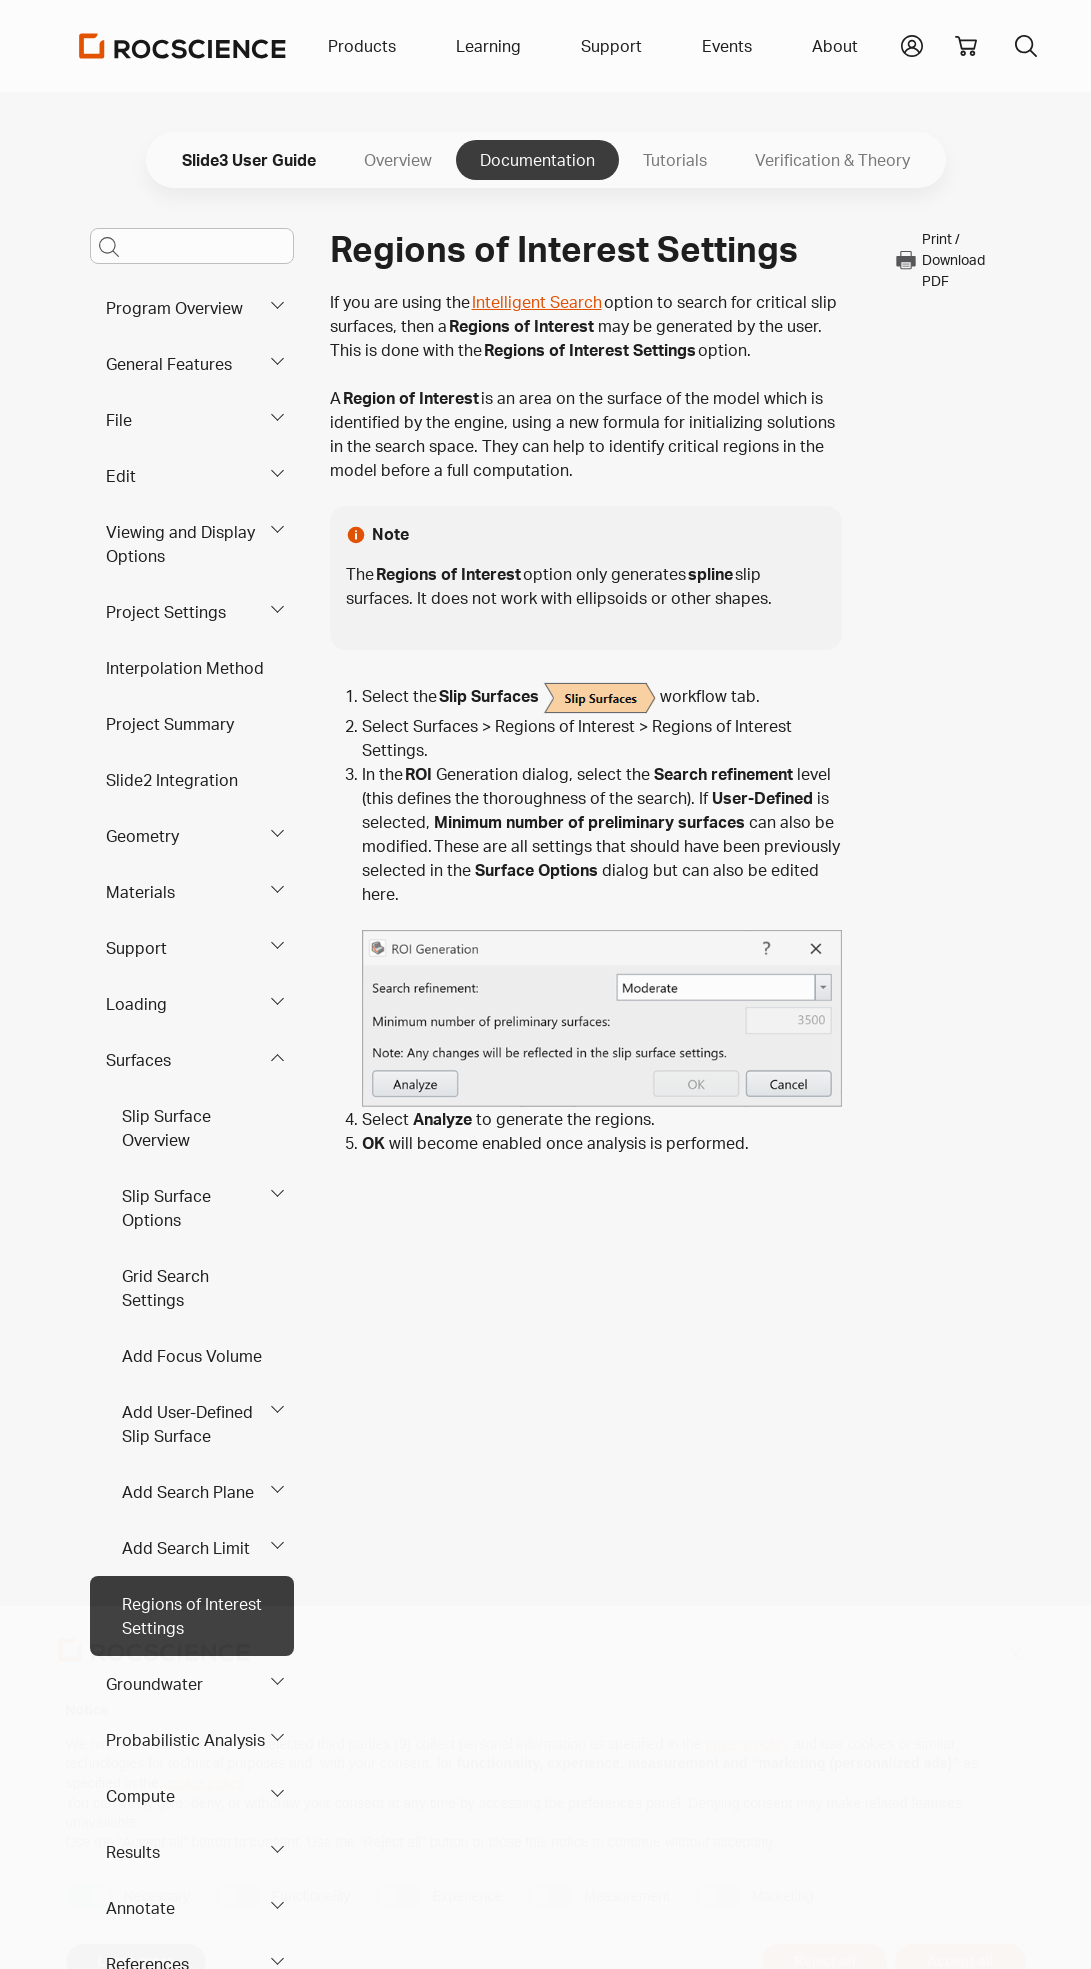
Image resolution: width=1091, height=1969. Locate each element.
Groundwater (154, 1684)
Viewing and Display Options (180, 544)
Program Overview (174, 308)
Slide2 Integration (172, 780)
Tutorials (675, 160)
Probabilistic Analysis (185, 1740)
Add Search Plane (188, 1492)
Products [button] (362, 46)
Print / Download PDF (939, 259)
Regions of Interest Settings (192, 1616)
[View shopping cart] (966, 46)
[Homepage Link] (183, 46)
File (119, 420)
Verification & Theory (832, 160)
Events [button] (727, 46)
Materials (140, 892)
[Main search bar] (192, 246)
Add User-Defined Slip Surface (187, 1424)
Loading (136, 1004)
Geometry (142, 836)
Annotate (140, 1908)
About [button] (835, 46)
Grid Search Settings (165, 1288)
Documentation (537, 160)
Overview (398, 160)
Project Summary (170, 724)
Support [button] (611, 46)
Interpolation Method (185, 668)
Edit (121, 476)
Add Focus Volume (192, 1356)
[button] (912, 44)
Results (133, 1852)
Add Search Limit (186, 1548)
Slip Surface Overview (166, 1128)
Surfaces (138, 1060)
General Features (169, 364)
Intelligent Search (537, 302)
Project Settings (166, 612)
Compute (140, 1796)
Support (136, 948)
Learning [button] (488, 46)
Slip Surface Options (166, 1208)
